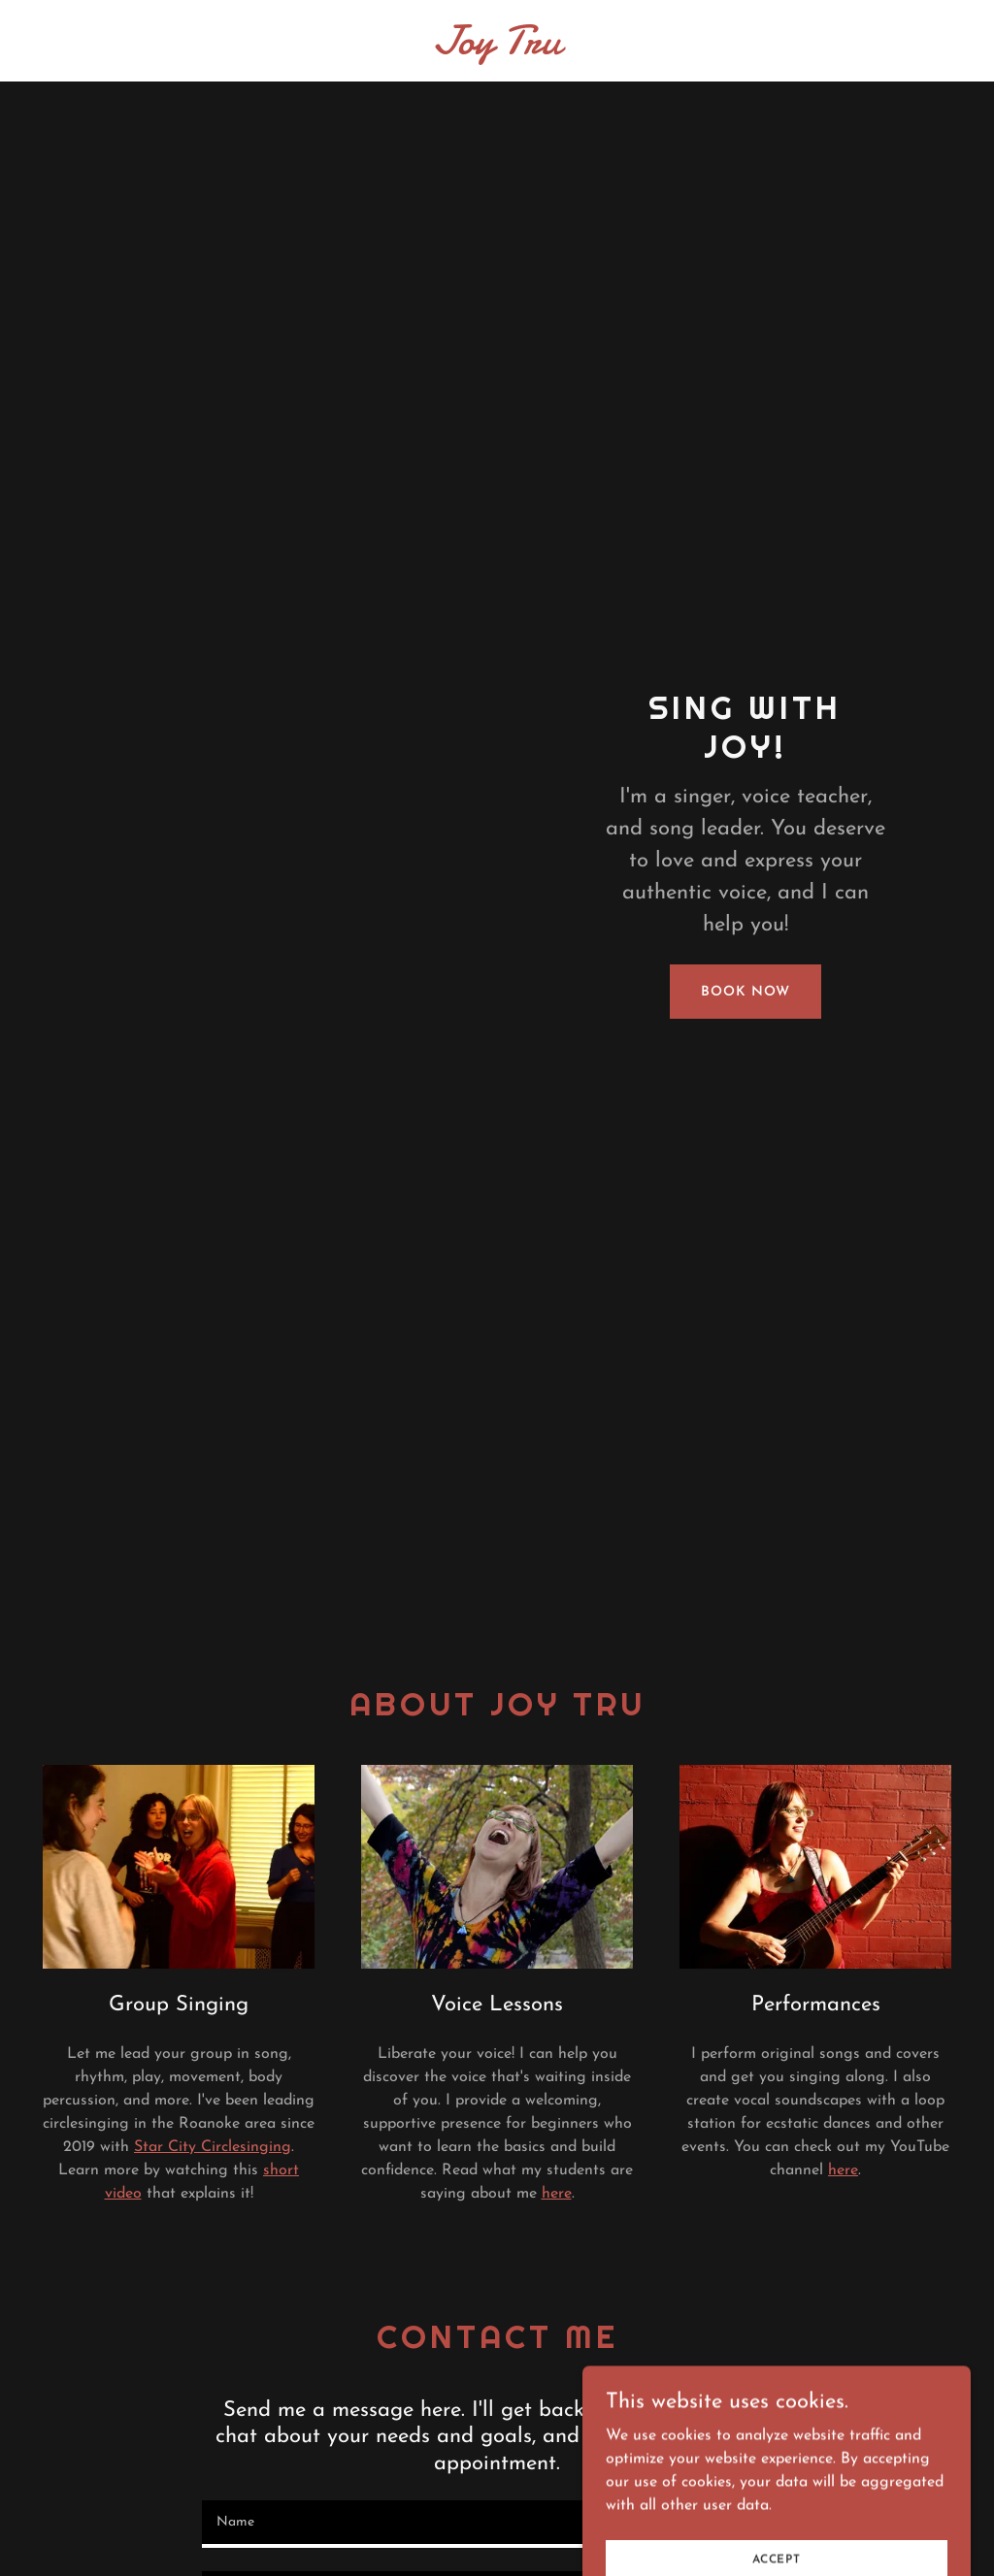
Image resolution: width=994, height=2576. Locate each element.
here (557, 2193)
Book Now (745, 992)
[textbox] (497, 2524)
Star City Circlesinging (212, 2147)
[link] (497, 49)
